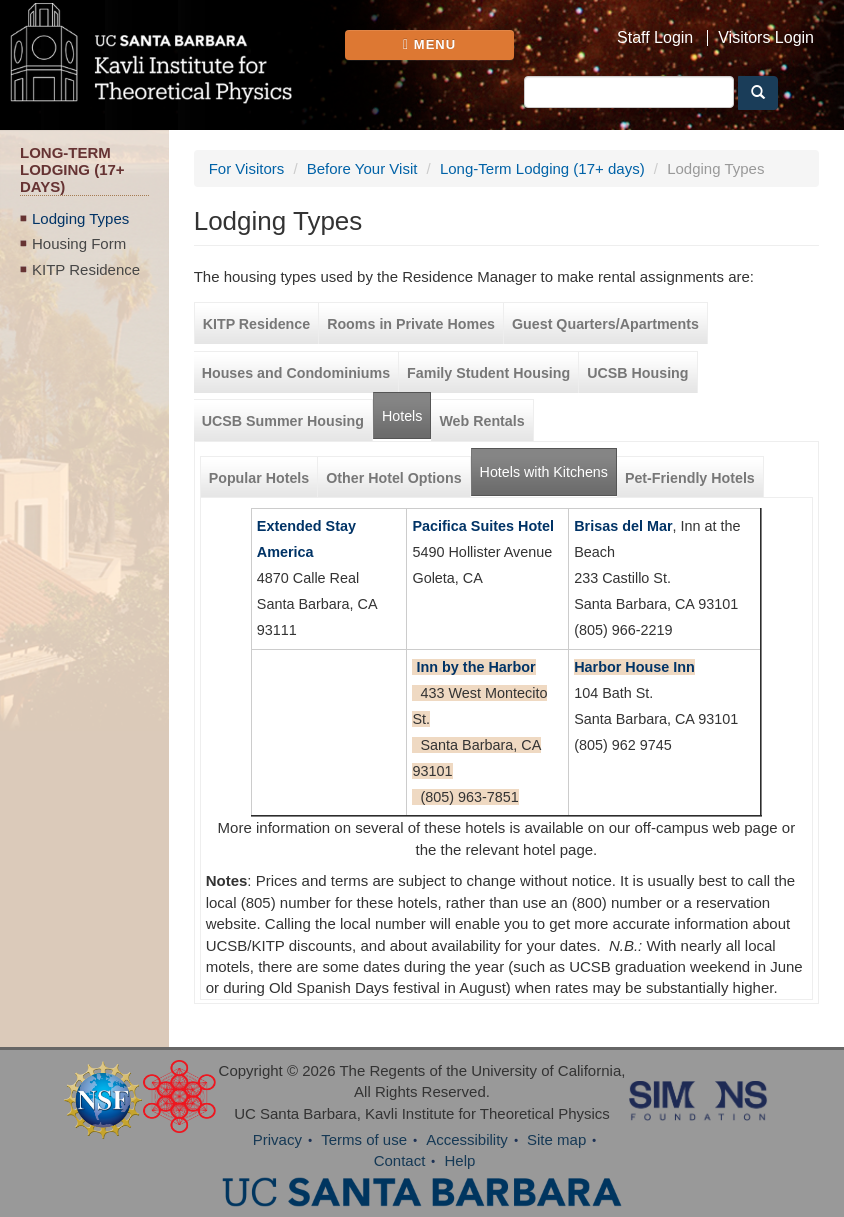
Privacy (277, 1139)
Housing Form (79, 243)
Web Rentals (481, 421)
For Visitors (247, 168)
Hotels (402, 416)
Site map (556, 1139)
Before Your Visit (362, 168)
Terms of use (364, 1139)
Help (460, 1160)
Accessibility (467, 1139)
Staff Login (655, 38)
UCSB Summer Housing (283, 421)
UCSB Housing (637, 373)
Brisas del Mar (623, 526)
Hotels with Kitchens (548, 464)
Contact (400, 1160)
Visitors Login (766, 38)
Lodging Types (80, 218)
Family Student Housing (488, 373)
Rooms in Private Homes (411, 324)
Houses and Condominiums (296, 373)
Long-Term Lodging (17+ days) (542, 168)
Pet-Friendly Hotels (690, 478)
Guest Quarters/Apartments (605, 324)
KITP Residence (86, 269)
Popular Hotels (259, 478)
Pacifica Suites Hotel (483, 526)
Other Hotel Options (393, 478)
